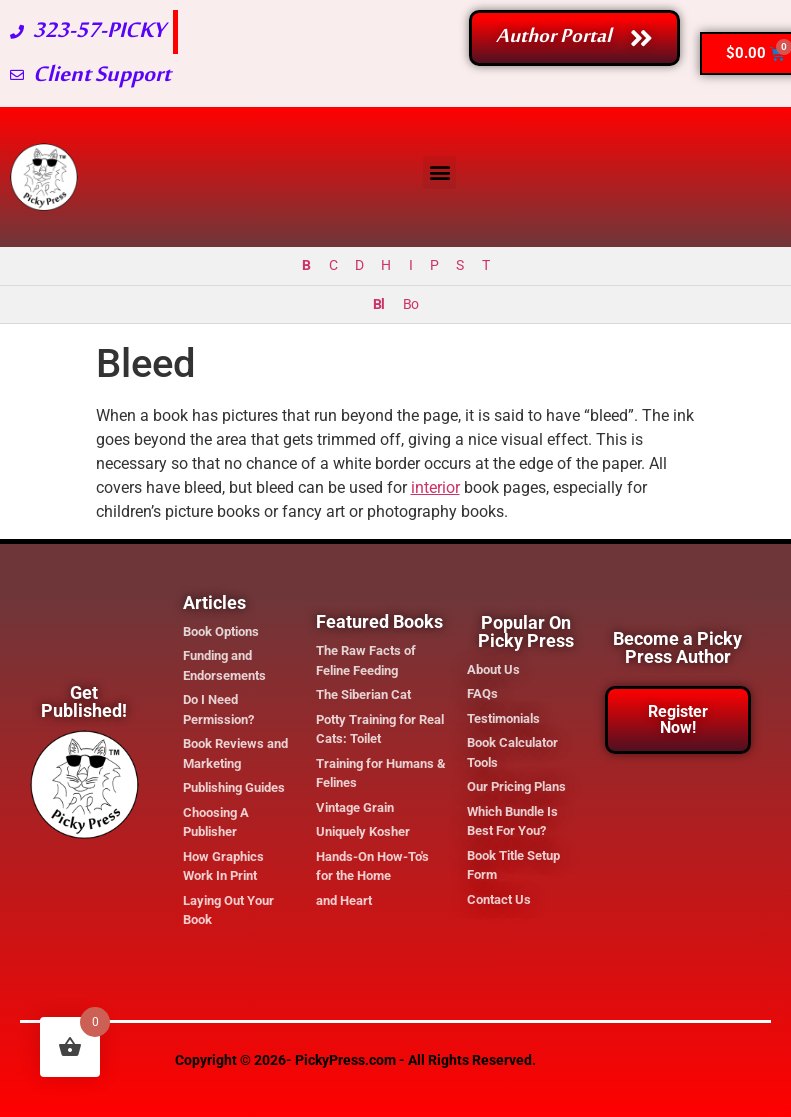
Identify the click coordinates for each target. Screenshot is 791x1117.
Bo (410, 304)
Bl (378, 304)
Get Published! (84, 701)
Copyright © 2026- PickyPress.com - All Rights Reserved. (355, 1060)
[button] (439, 172)
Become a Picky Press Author (677, 647)
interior (435, 487)
